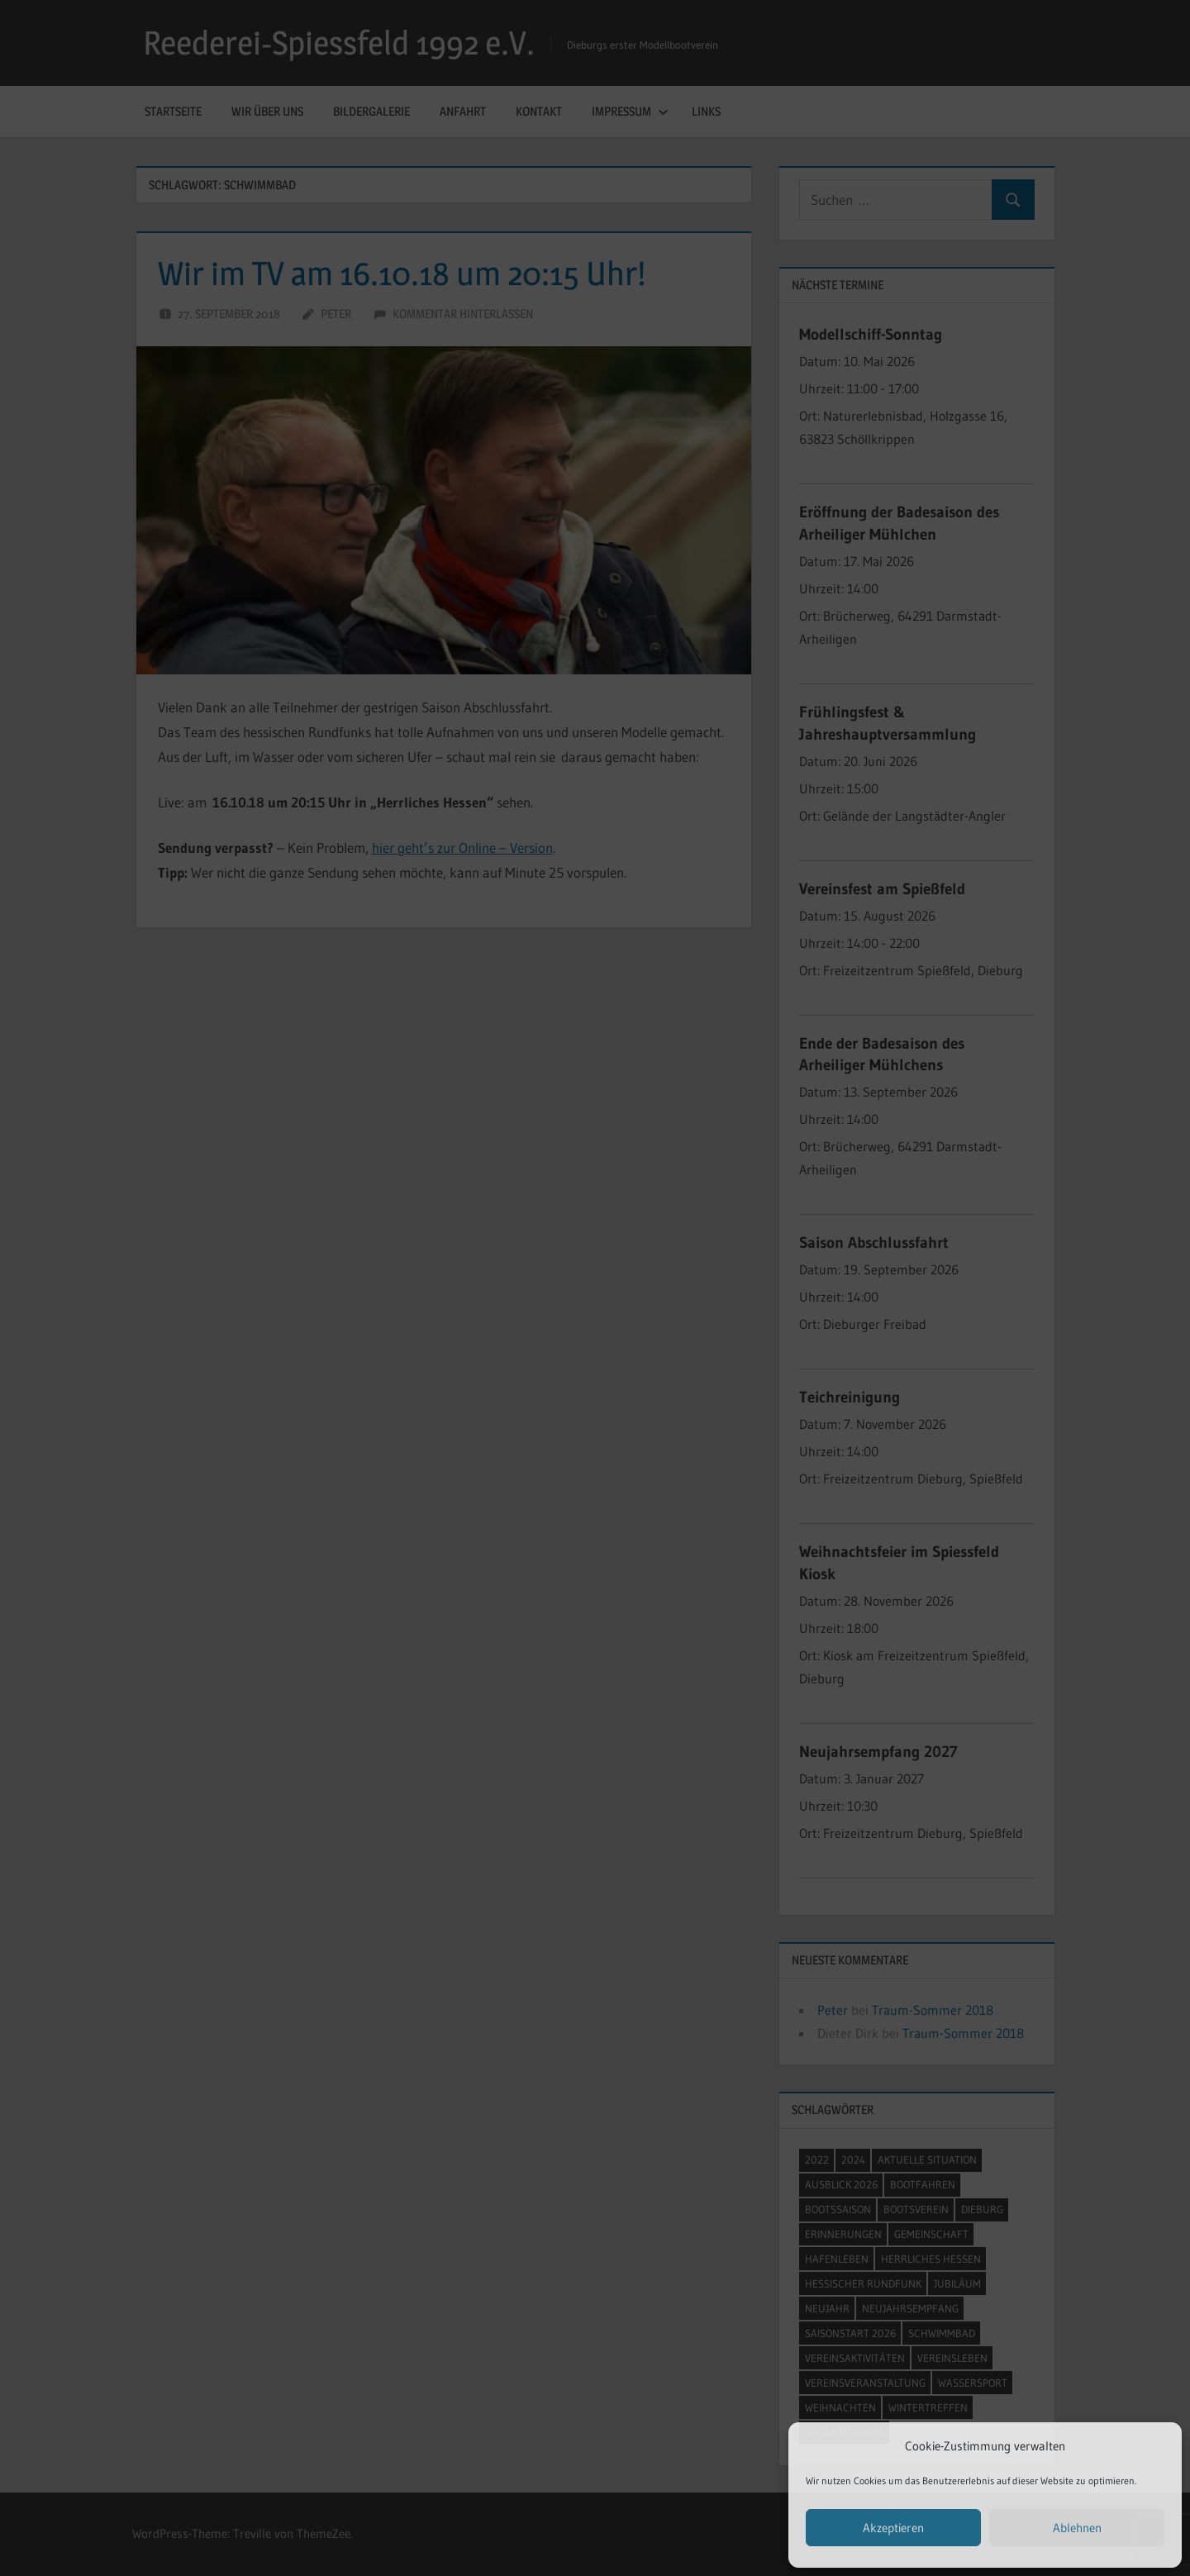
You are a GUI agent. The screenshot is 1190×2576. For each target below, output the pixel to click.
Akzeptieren (893, 2528)
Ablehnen (1077, 2528)
